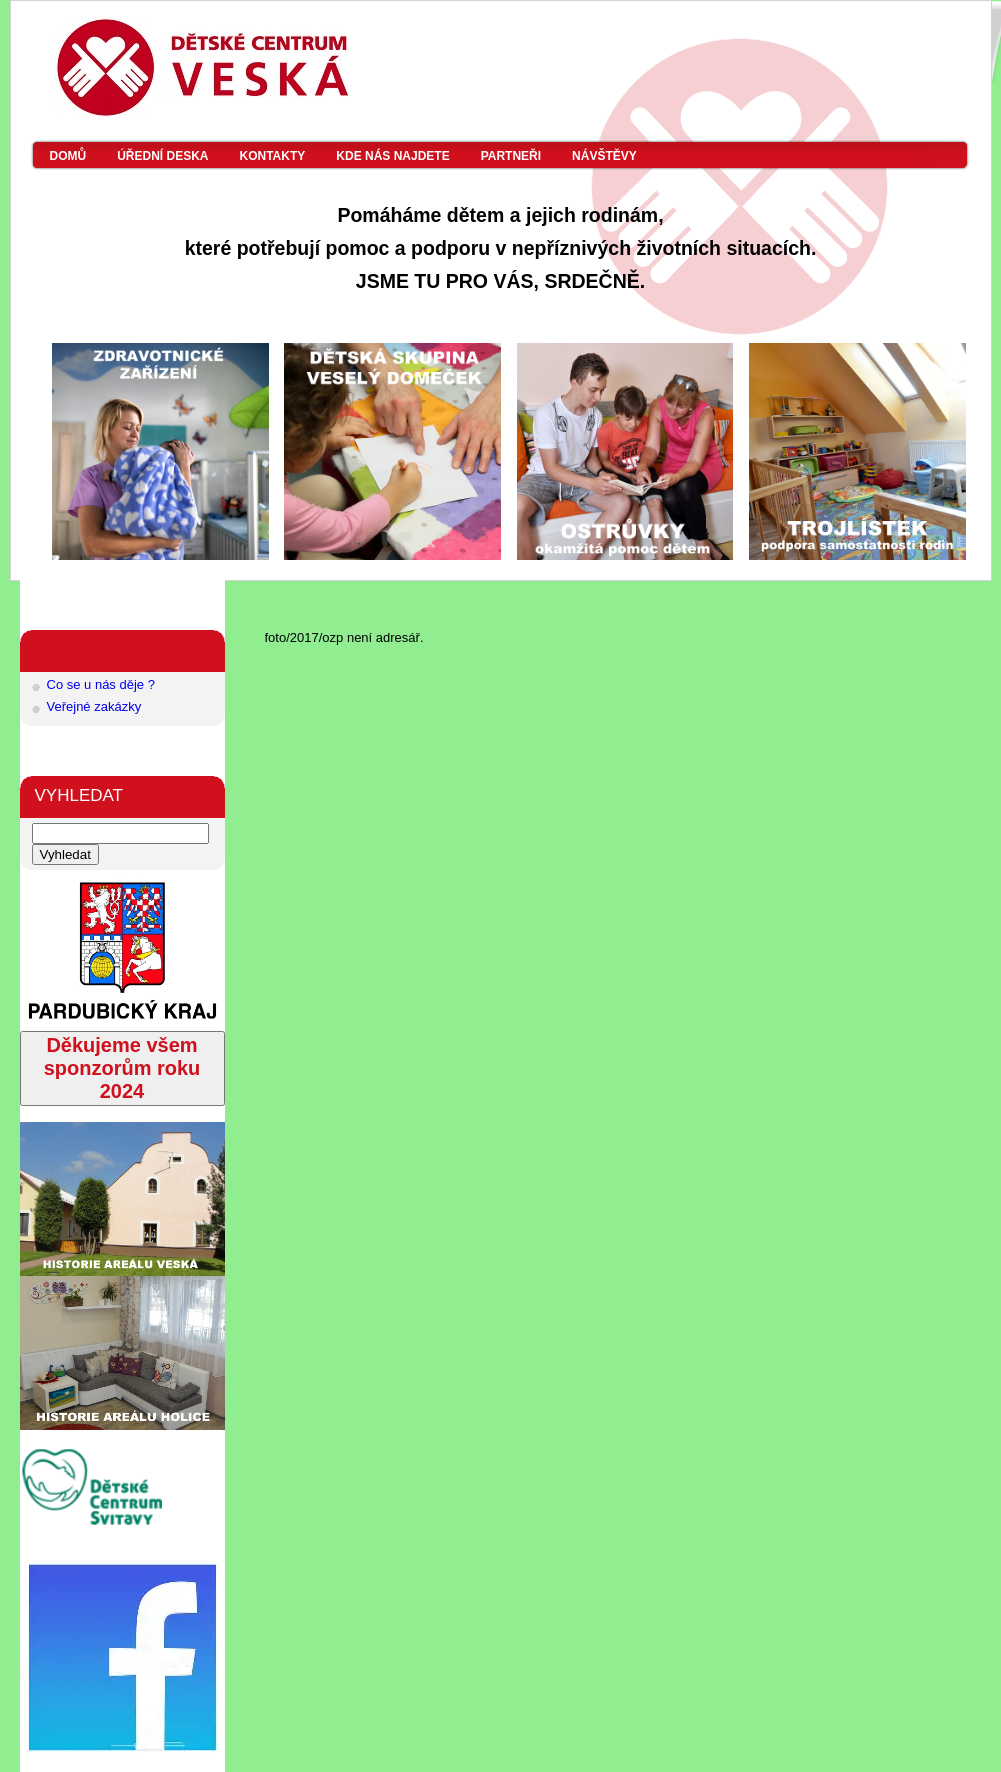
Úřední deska (162, 156)
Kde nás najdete (392, 156)
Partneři (511, 156)
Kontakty (273, 156)
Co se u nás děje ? (101, 684)
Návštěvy (604, 156)
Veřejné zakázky (94, 706)
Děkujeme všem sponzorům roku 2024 (122, 1068)
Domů (68, 156)
